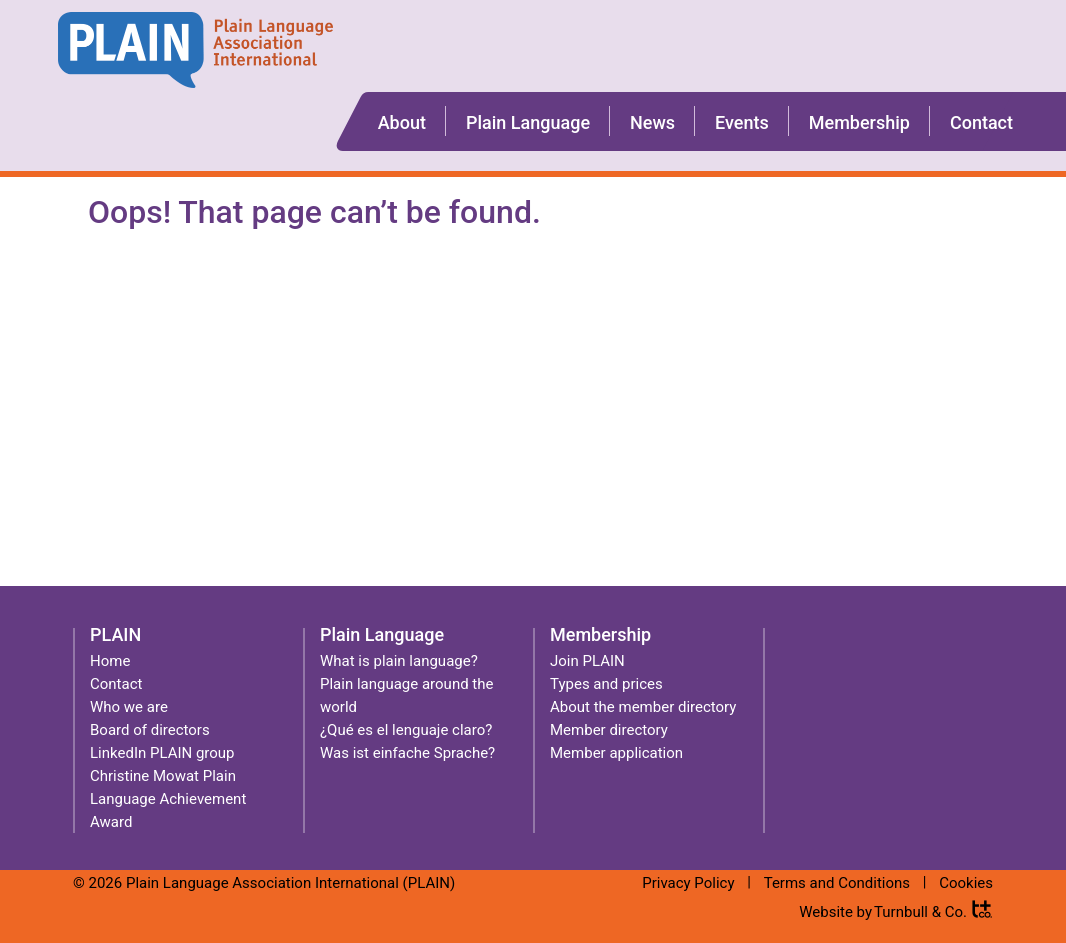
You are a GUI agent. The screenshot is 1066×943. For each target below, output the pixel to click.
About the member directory (643, 707)
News (652, 122)
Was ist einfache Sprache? (407, 753)
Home (110, 661)
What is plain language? (399, 661)
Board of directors (150, 730)
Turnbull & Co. (920, 912)
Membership (859, 122)
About (402, 122)
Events (742, 122)
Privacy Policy (688, 883)
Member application (616, 753)
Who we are (129, 707)
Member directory (609, 730)
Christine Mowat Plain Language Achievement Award (168, 799)
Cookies (966, 883)
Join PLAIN (587, 661)
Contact (981, 122)
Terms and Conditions (837, 883)
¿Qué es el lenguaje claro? (406, 730)
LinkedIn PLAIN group (162, 753)
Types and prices (606, 684)
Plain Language (528, 122)
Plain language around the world (406, 695)
